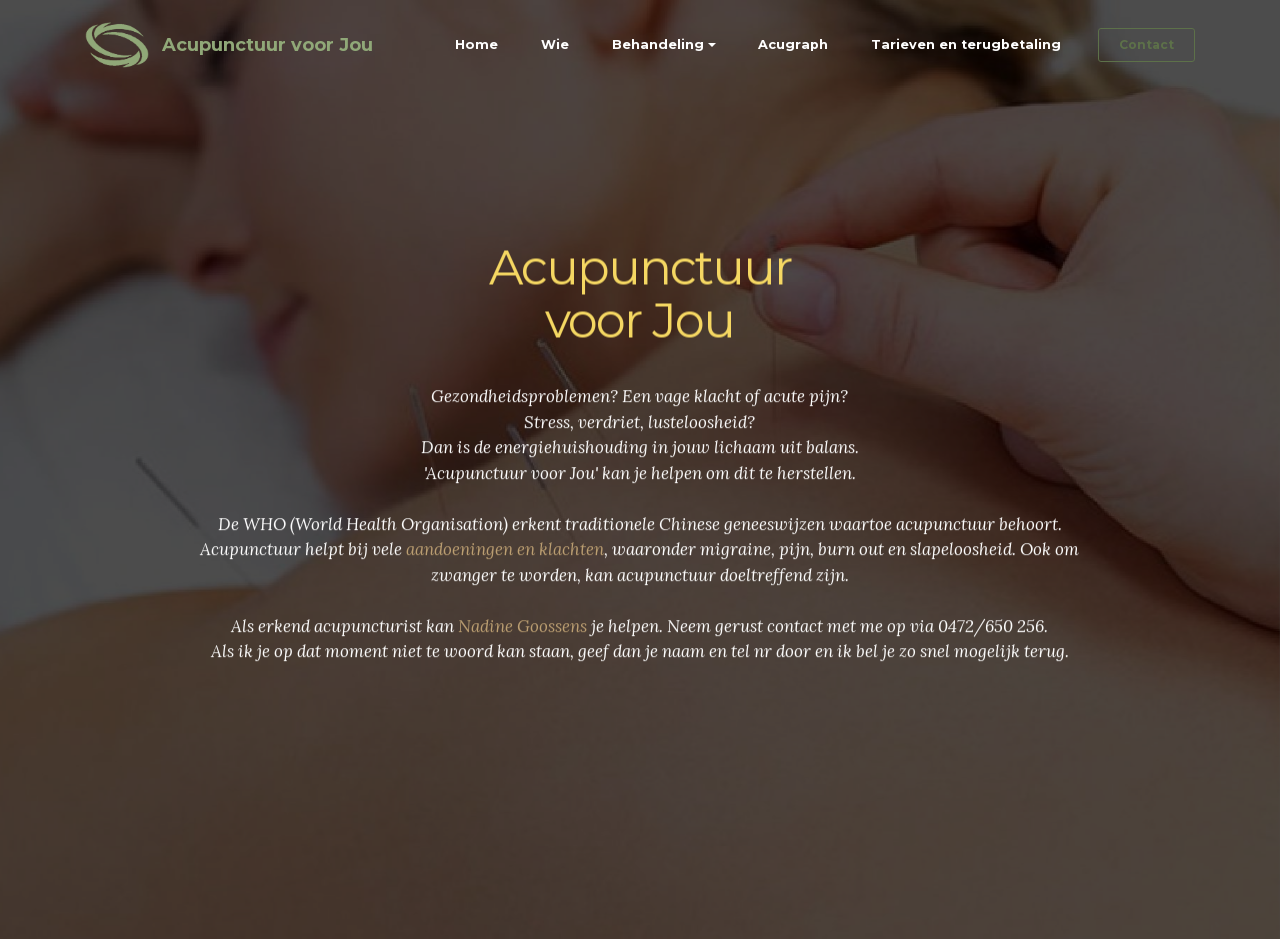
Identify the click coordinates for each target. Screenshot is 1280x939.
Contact (1146, 44)
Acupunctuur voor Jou (267, 45)
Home (476, 44)
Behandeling (658, 44)
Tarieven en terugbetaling (966, 44)
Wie (555, 44)
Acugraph (793, 44)
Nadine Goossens (522, 637)
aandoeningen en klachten (505, 560)
